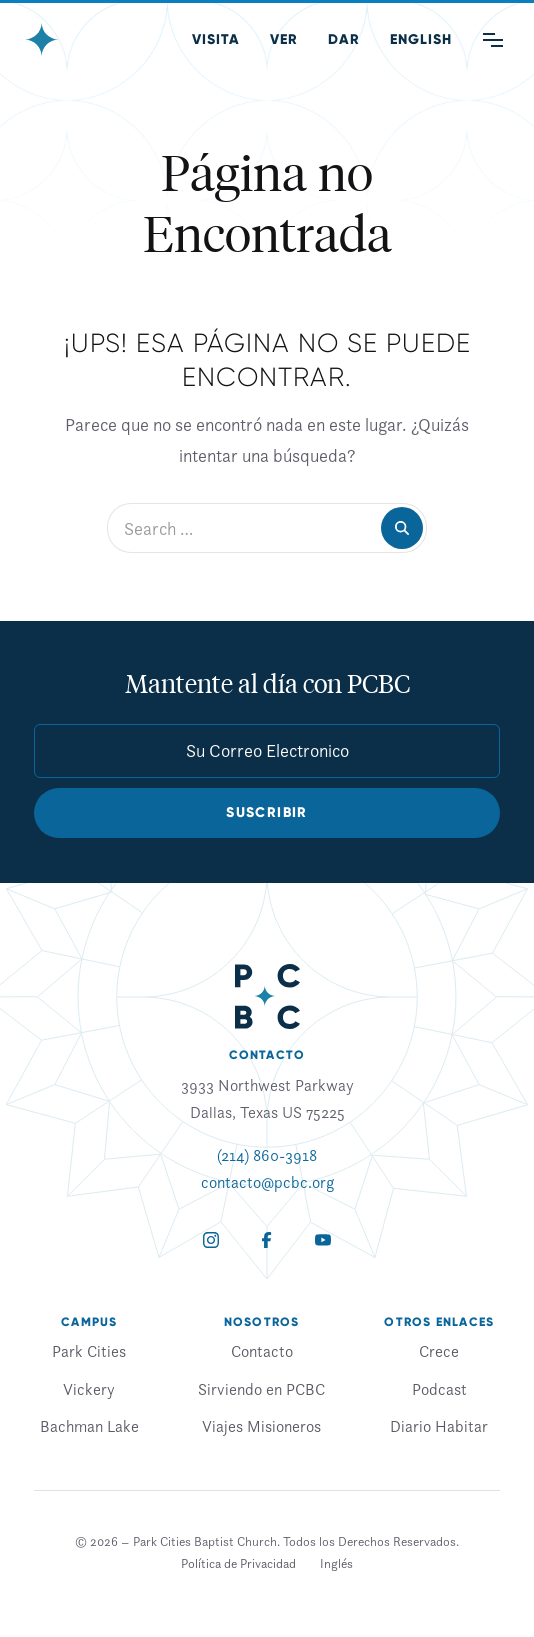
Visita (216, 39)
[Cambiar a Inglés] (336, 1564)
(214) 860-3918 (267, 1155)
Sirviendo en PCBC (261, 1389)
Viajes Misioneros (261, 1426)
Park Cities (89, 1351)
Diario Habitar (439, 1426)
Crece (439, 1351)
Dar (344, 39)
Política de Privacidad (238, 1563)
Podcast (439, 1389)
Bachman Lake (89, 1426)
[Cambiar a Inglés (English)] (421, 40)
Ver (284, 39)
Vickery (89, 1389)
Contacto (262, 1351)
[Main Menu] (493, 40)
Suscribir (267, 812)
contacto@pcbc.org (267, 1182)
